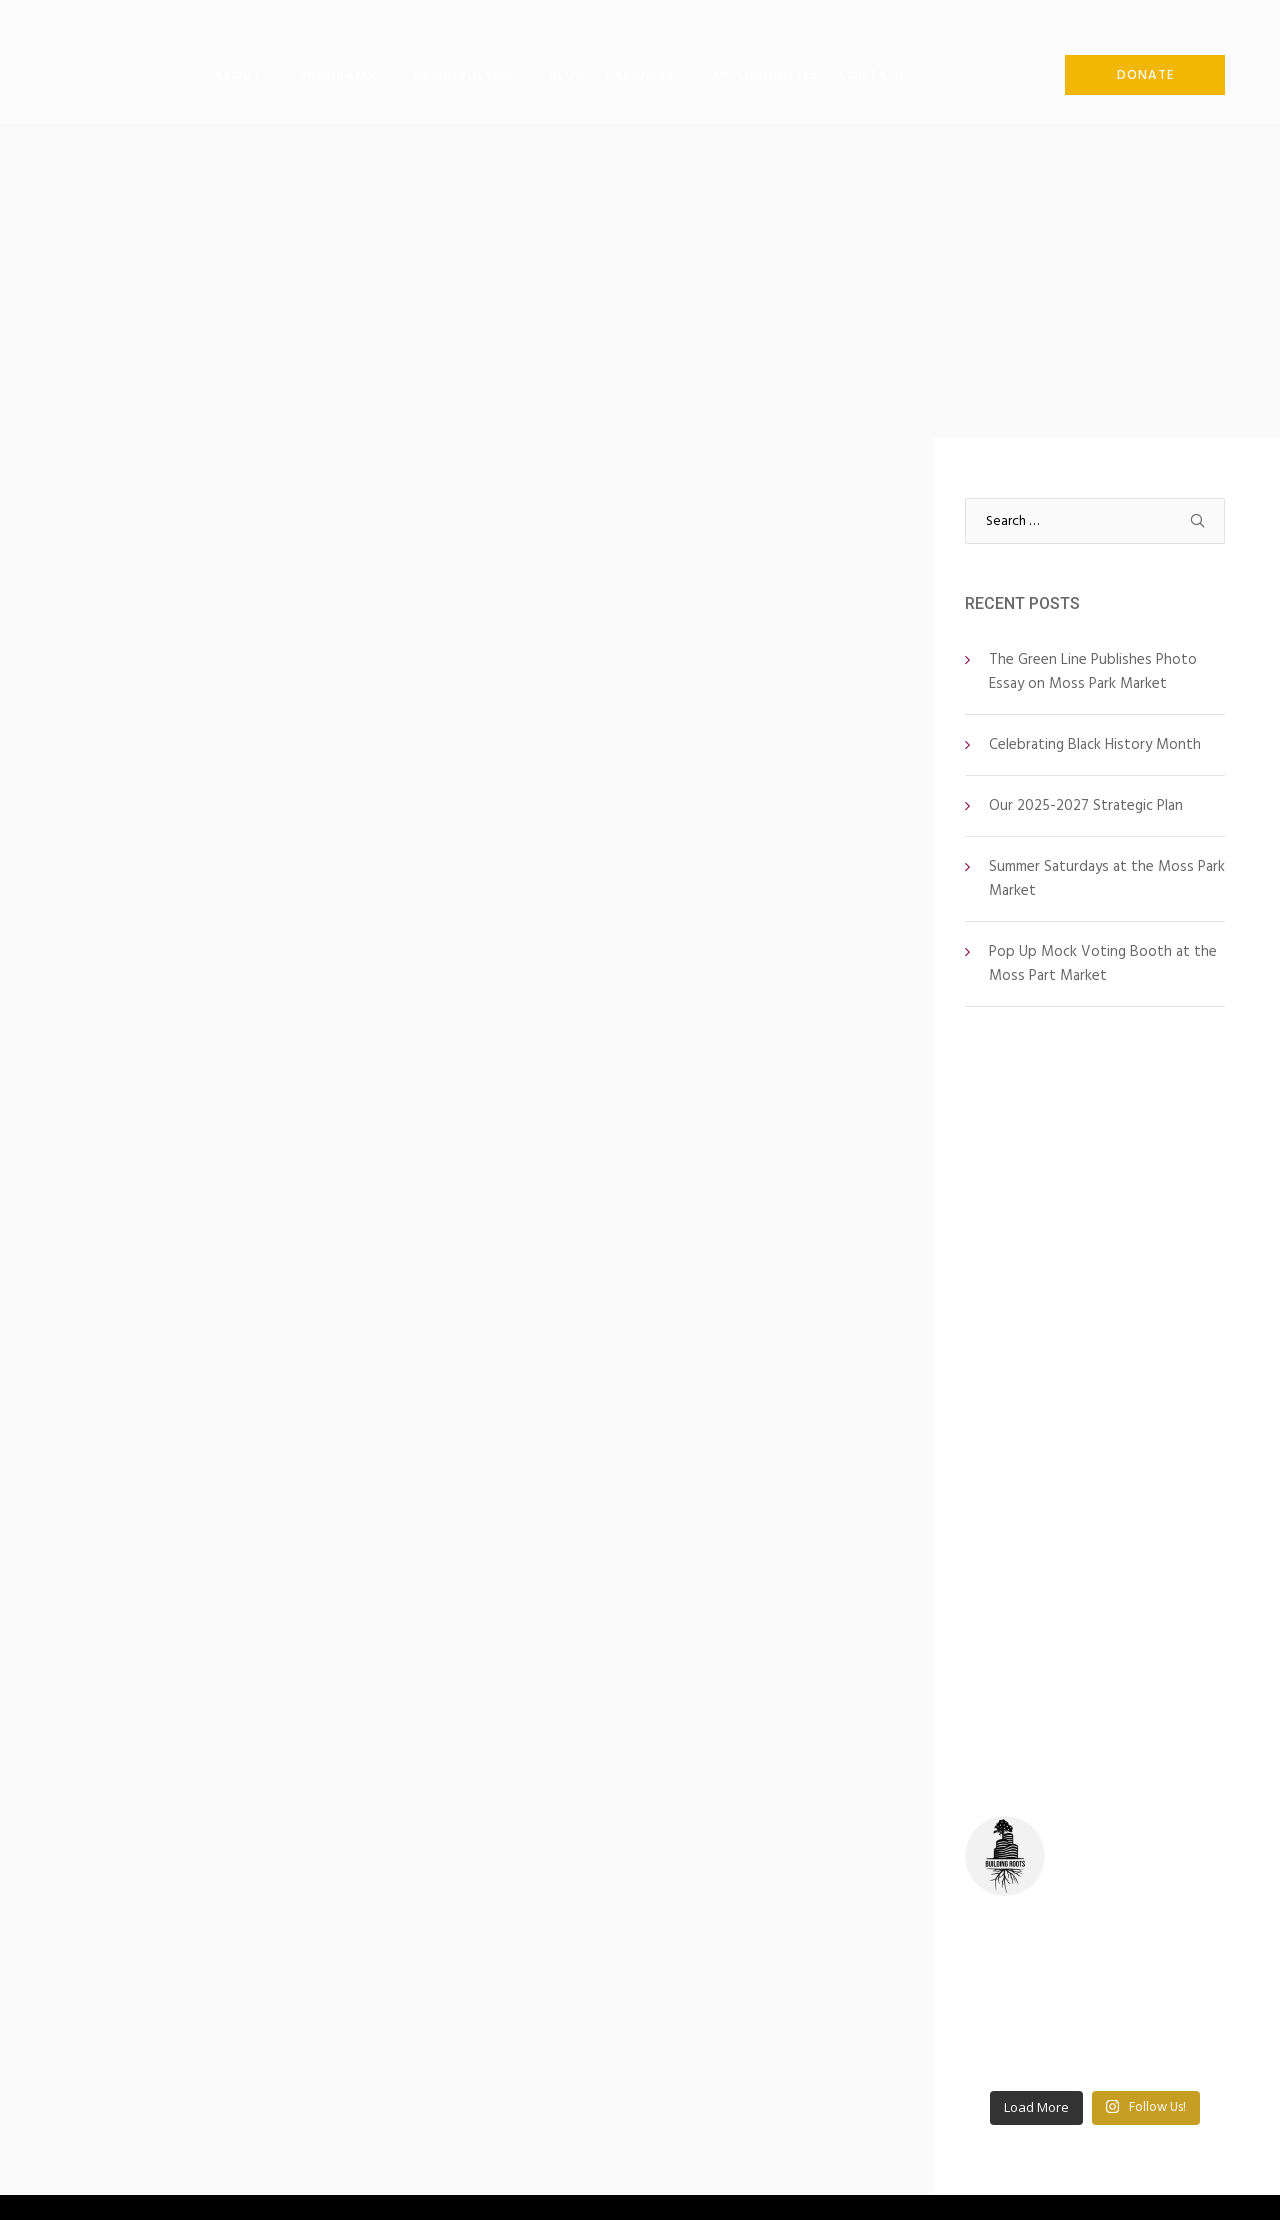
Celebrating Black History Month (1095, 744)
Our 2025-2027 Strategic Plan (1086, 805)
